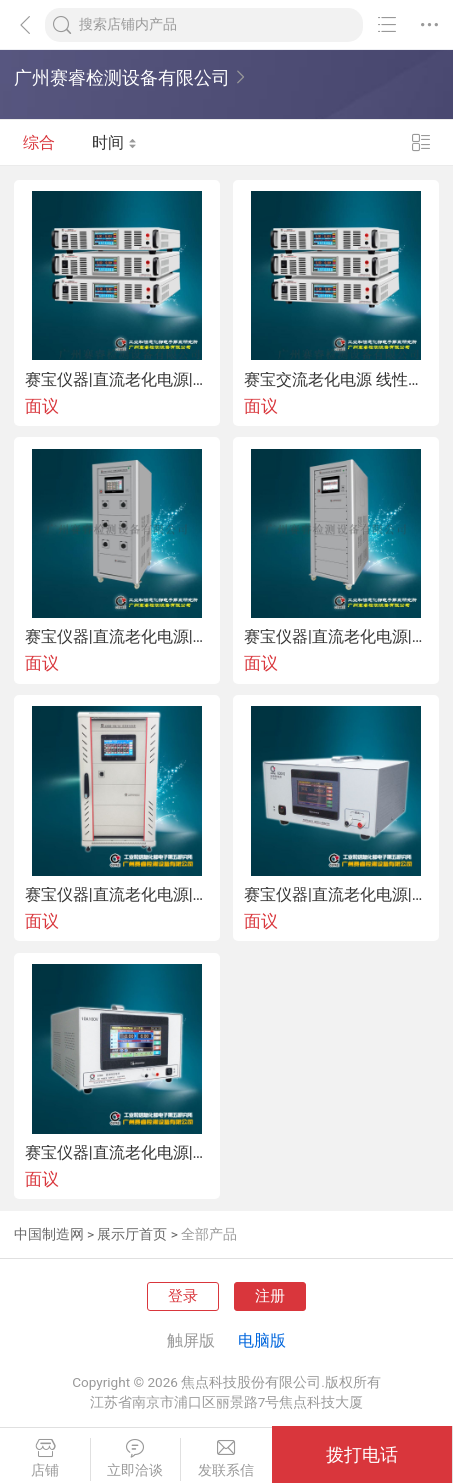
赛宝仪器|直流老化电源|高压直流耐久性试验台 (117, 637)
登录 (183, 1296)
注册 (270, 1296)
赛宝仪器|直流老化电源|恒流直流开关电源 (117, 1153)
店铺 (45, 1458)
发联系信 (226, 1458)
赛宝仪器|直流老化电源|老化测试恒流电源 (336, 895)
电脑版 (262, 1340)
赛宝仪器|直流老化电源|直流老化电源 (117, 380)
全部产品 (209, 1234)
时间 (114, 142)
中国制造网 (49, 1234)
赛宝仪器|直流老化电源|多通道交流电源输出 (117, 895)
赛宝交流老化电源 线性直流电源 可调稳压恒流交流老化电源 (336, 380)
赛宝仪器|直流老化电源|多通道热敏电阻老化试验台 (336, 637)
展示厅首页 (132, 1234)
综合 (39, 142)
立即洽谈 (136, 1458)
